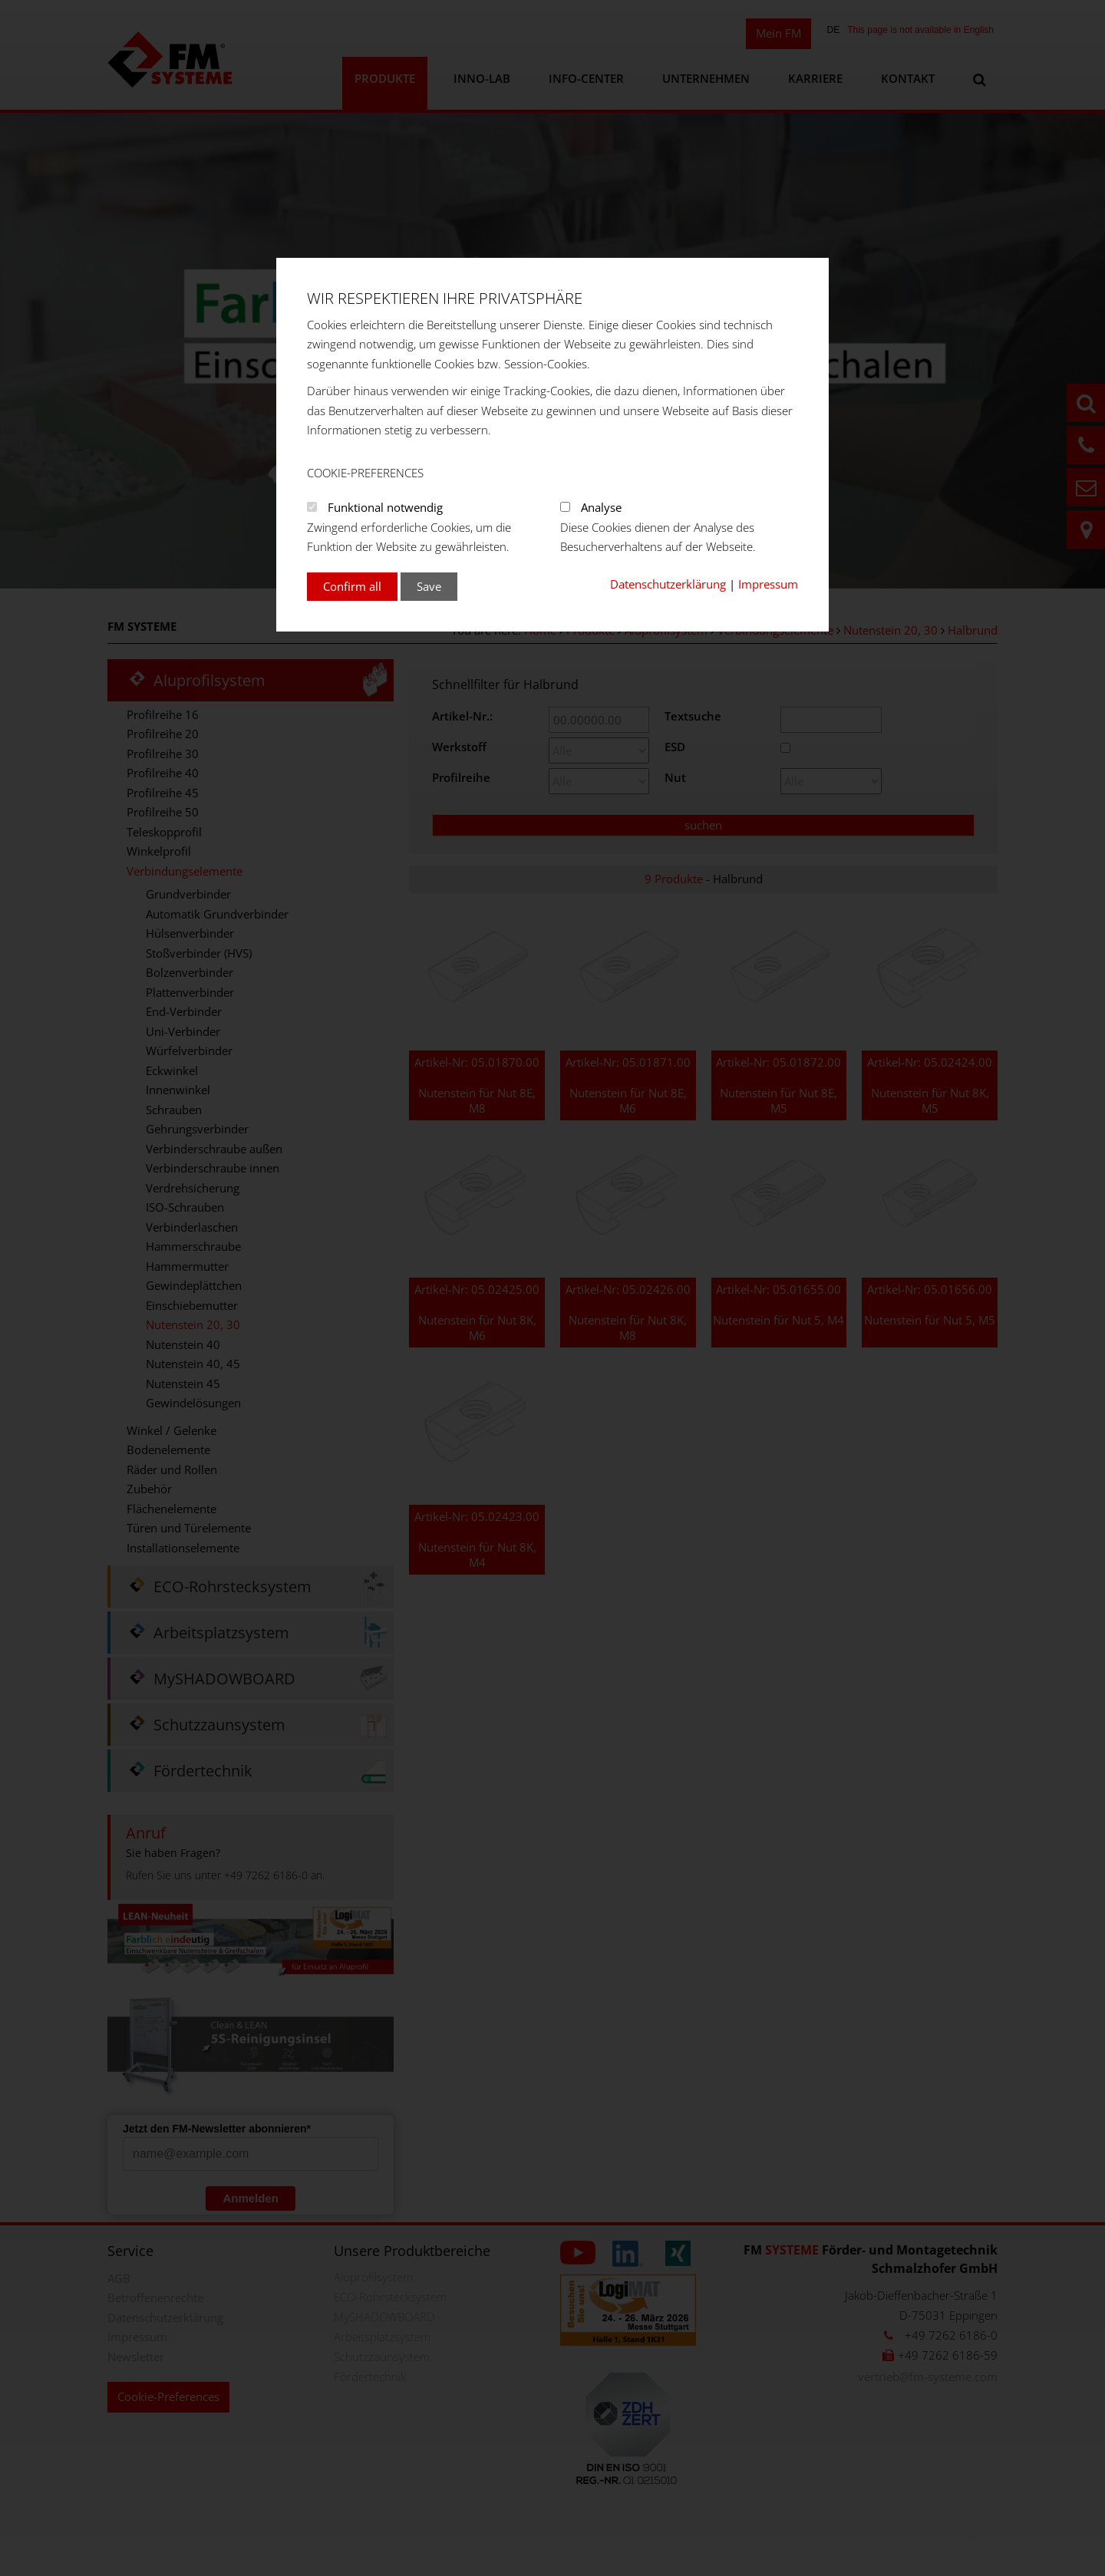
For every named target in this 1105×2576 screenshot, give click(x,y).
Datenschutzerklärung (668, 584)
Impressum (768, 584)
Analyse (601, 507)
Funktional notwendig (385, 507)
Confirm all (352, 586)
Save (429, 586)
